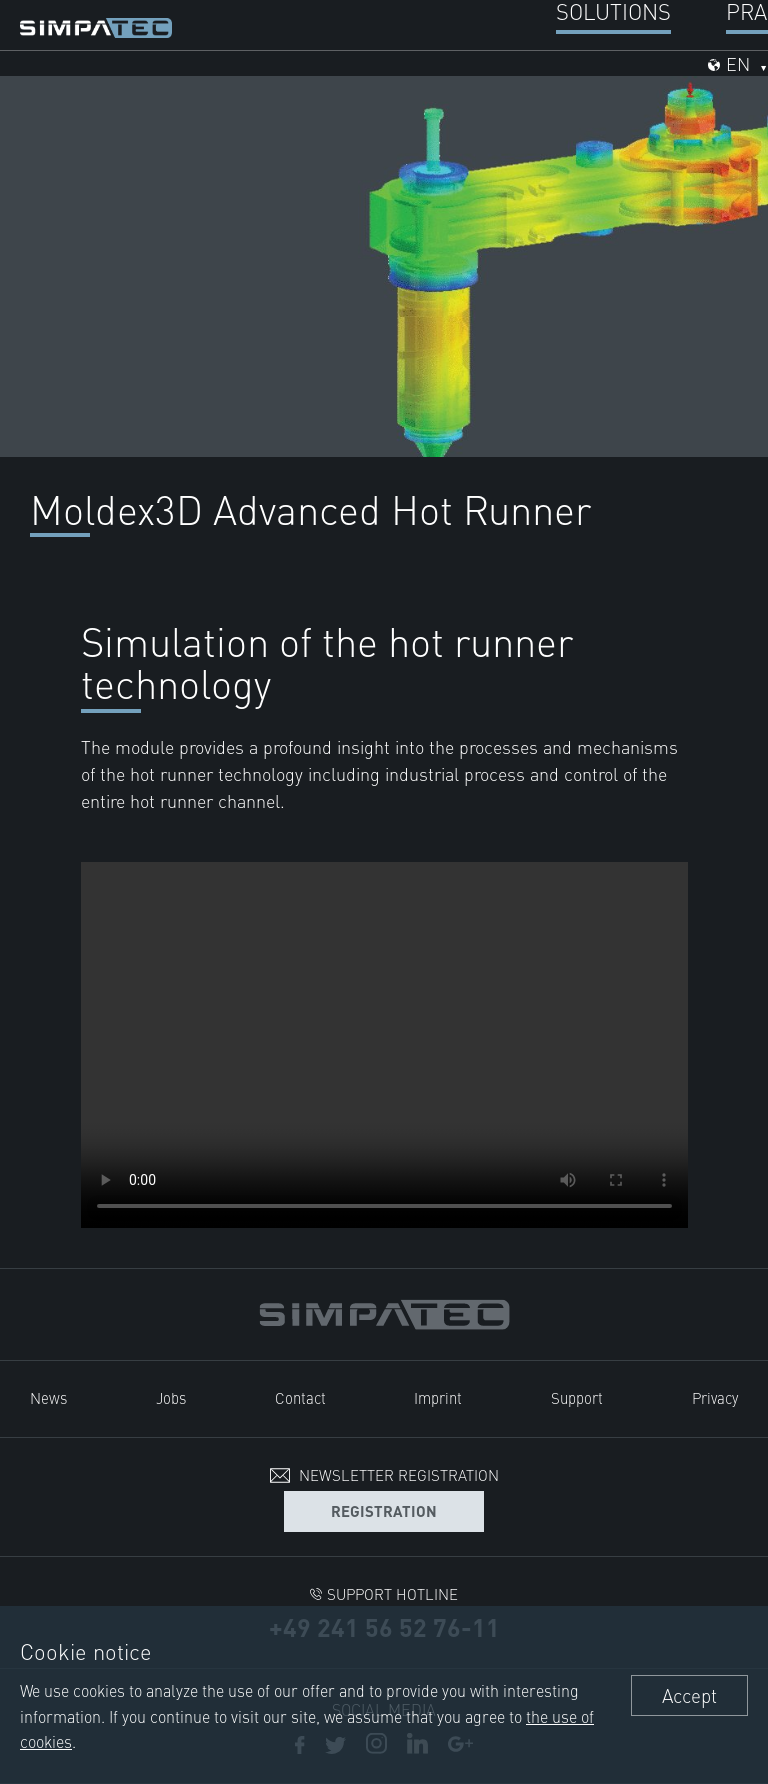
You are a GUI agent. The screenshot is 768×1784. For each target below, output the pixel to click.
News (48, 1397)
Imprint (438, 1397)
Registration (384, 1510)
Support (577, 1397)
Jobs (171, 1397)
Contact (300, 1397)
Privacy (715, 1397)
